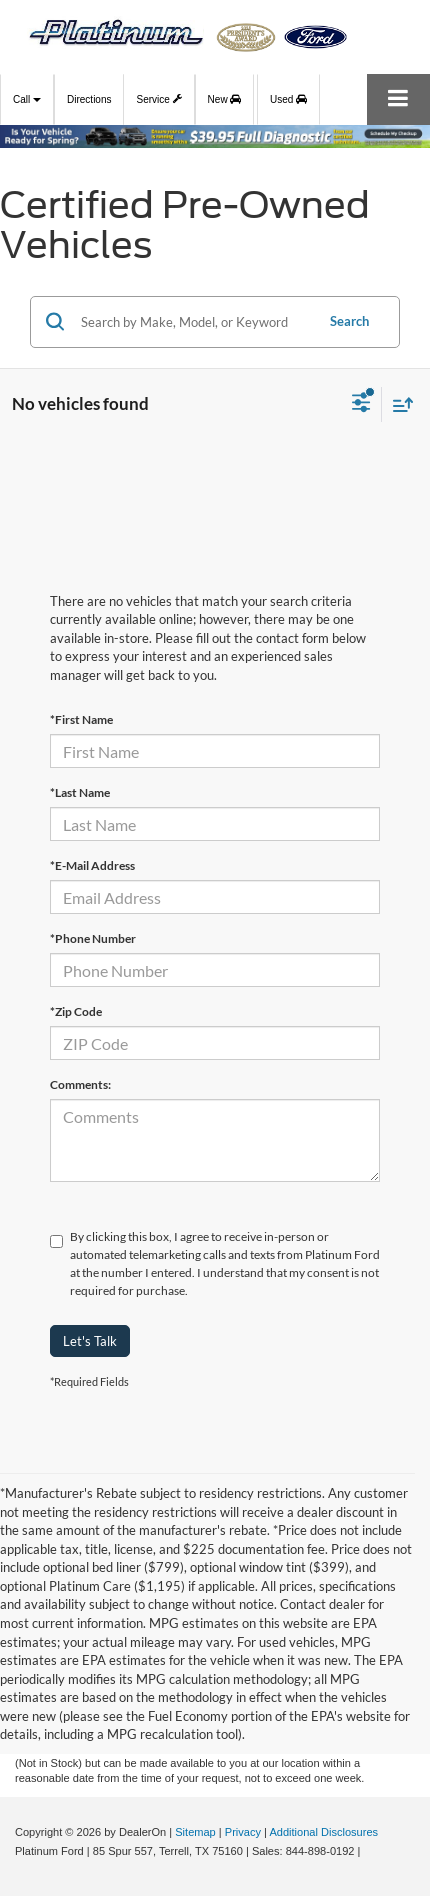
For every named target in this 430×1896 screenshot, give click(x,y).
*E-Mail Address (92, 865)
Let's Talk (90, 1341)
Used (288, 99)
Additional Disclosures (323, 1832)
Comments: (80, 1084)
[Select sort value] (398, 404)
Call (27, 99)
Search (349, 321)
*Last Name (80, 792)
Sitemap (195, 1832)
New (225, 99)
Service (158, 97)
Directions (89, 99)
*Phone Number (93, 938)
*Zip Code (76, 1011)
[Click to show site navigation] (398, 99)
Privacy (243, 1832)
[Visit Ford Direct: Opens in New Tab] (369, 1851)
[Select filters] (361, 405)
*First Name (81, 719)
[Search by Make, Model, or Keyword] (194, 322)
